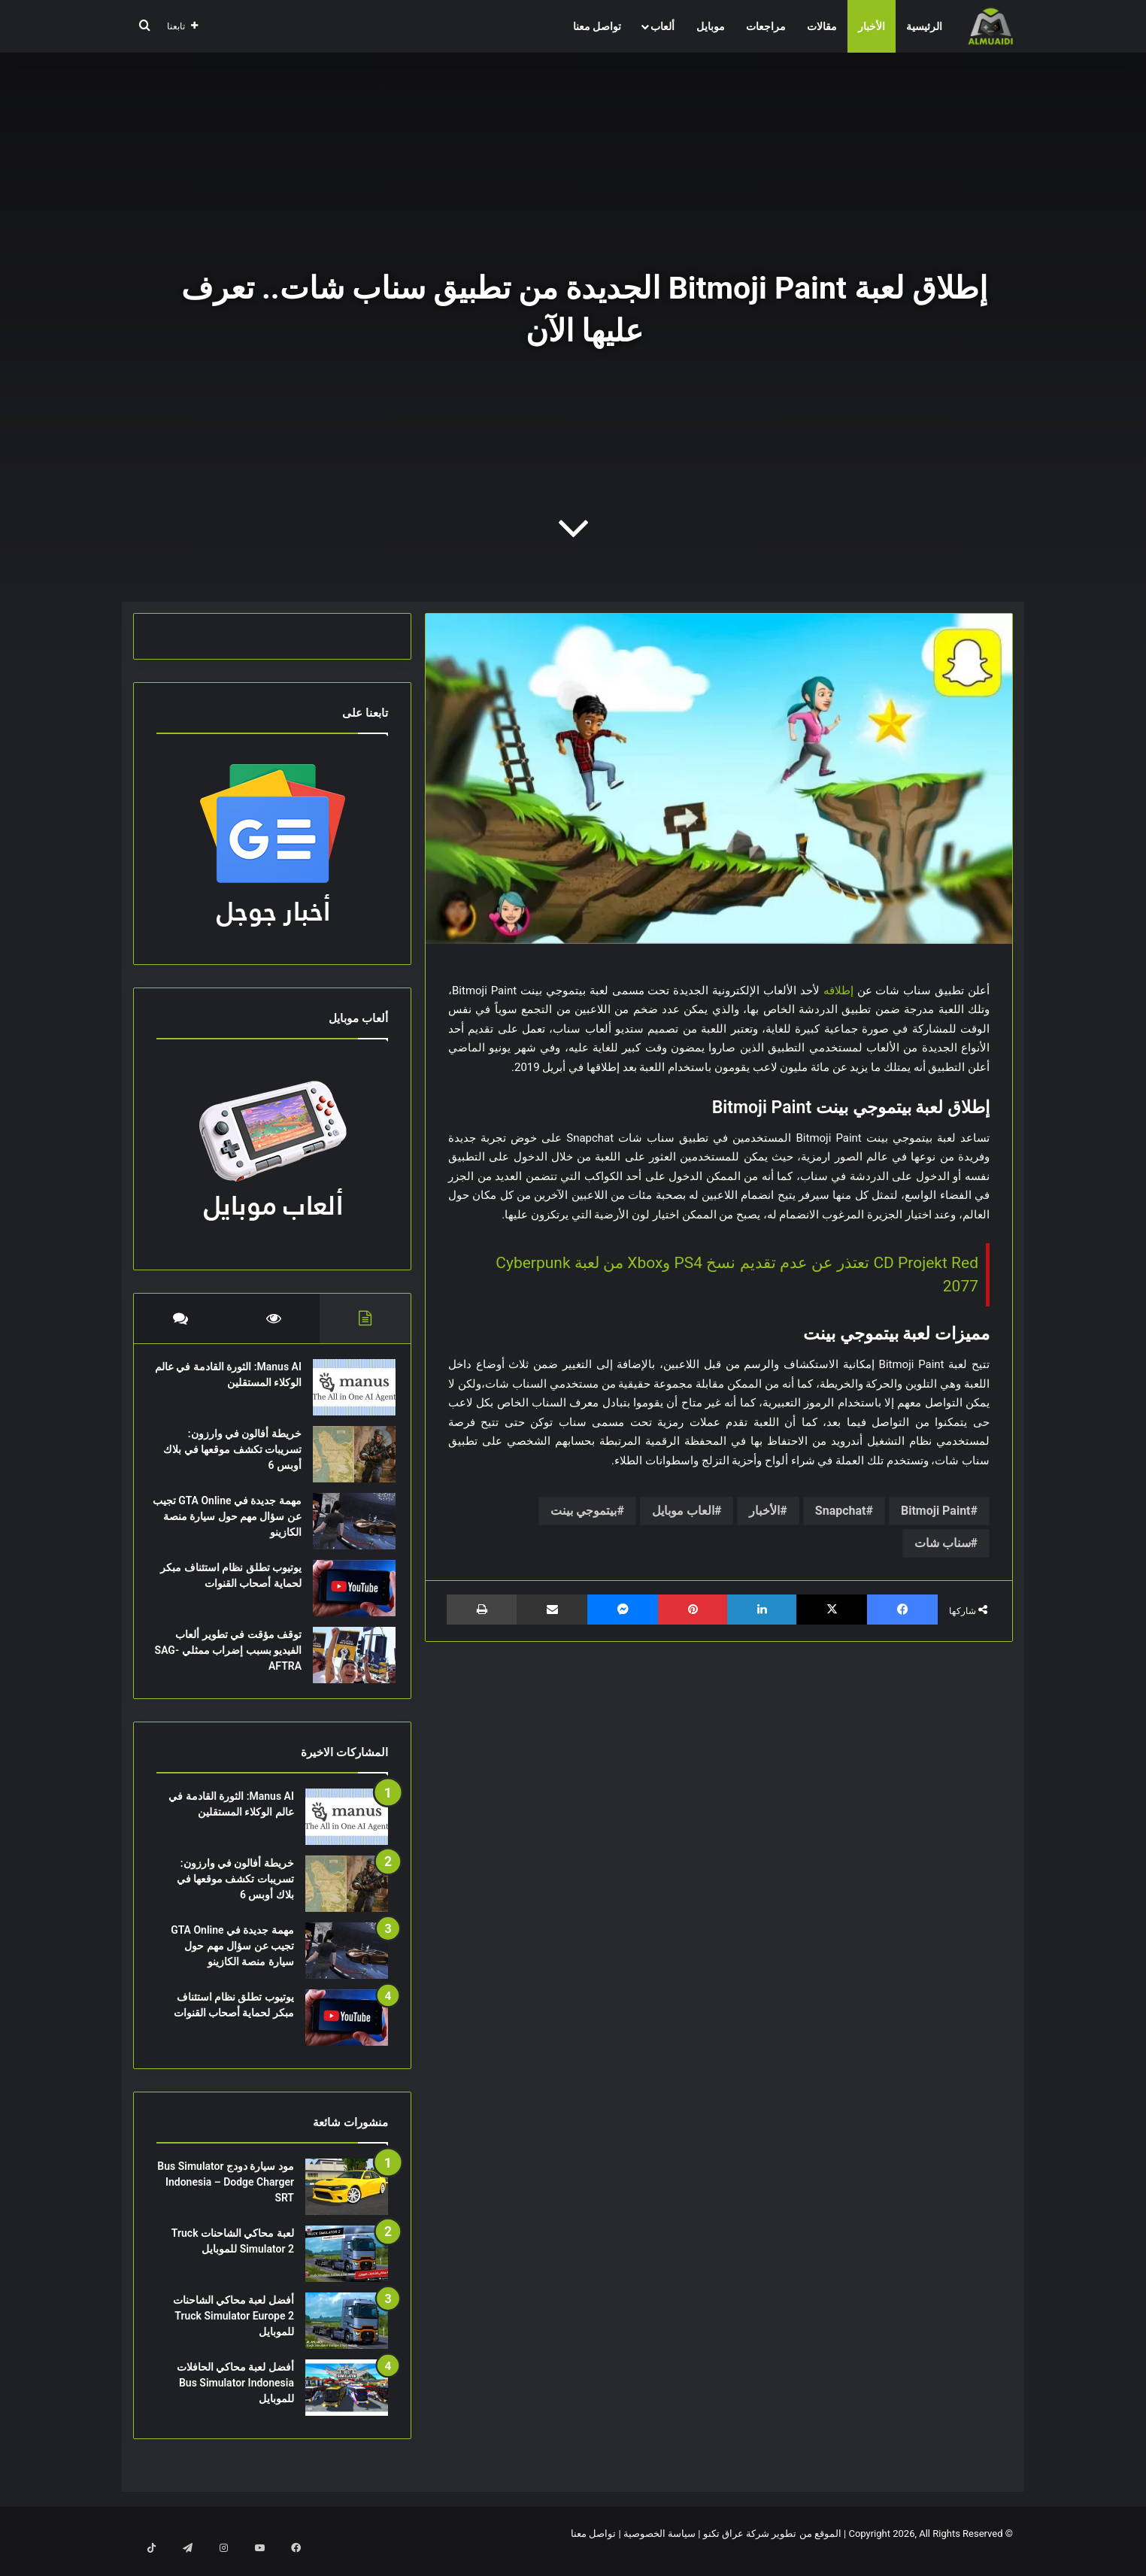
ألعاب (662, 26)
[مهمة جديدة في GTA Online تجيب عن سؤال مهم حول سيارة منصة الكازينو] (346, 1528)
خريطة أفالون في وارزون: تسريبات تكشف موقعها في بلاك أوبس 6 (235, 1457)
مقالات (822, 26)
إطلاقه (838, 990)
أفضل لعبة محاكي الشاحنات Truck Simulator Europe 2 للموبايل (233, 2331)
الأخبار (871, 26)
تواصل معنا (597, 26)
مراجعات (766, 26)
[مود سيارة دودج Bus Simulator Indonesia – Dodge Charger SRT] (346, 2202)
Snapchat (840, 1510)
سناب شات (942, 1543)
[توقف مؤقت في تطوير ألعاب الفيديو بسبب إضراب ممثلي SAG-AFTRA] (346, 1662)
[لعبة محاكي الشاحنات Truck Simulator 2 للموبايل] (346, 2269)
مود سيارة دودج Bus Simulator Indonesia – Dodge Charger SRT (225, 2197)
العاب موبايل (683, 1510)
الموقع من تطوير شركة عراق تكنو (772, 2548)
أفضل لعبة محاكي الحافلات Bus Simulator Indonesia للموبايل (235, 2398)
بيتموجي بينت (583, 1510)
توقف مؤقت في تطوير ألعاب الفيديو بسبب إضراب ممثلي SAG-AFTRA (231, 1657)
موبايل (710, 26)
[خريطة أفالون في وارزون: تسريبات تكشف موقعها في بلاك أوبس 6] (346, 1462)
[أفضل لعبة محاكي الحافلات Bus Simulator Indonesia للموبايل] (346, 2402)
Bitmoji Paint (936, 1510)
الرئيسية (924, 26)
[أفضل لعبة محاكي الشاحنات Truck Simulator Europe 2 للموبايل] (346, 2335)
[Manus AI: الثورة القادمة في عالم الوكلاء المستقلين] (346, 1395)
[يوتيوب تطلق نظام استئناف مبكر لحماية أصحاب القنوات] (346, 1595)
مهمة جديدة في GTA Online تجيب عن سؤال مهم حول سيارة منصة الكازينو (232, 1524)
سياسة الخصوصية (659, 2548)
